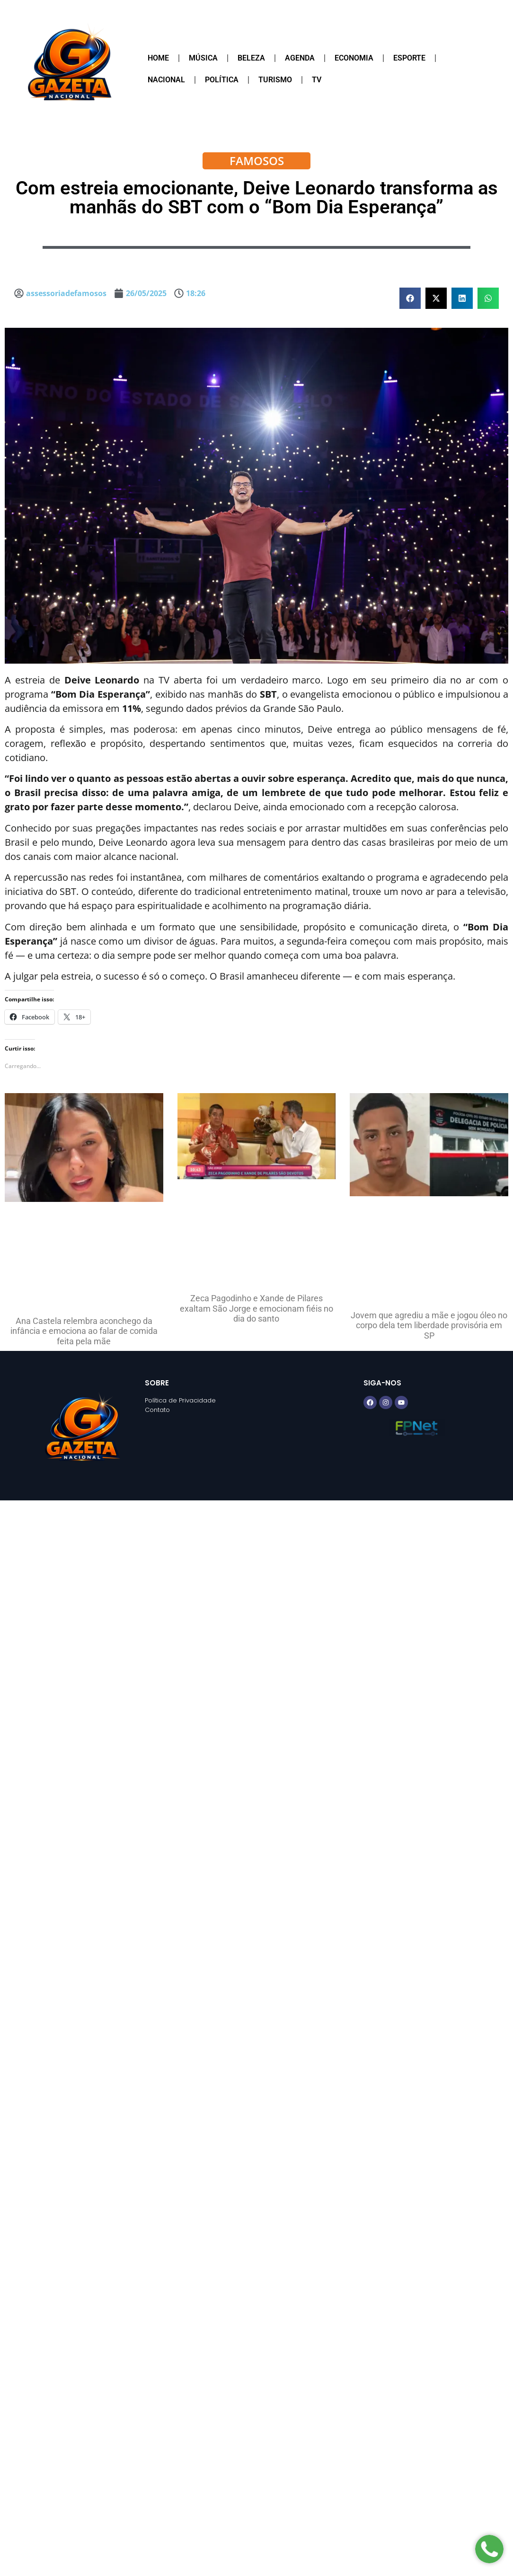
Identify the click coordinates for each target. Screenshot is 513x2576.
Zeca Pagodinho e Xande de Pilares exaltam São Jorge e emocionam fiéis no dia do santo (256, 1308)
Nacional (166, 79)
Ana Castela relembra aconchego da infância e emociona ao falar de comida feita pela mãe (84, 1331)
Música (203, 57)
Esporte (409, 57)
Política (222, 79)
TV (316, 79)
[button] (410, 298)
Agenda (300, 57)
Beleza (251, 57)
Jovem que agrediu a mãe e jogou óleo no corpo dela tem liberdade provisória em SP (429, 1325)
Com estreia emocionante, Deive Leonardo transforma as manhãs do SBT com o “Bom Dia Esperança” (257, 197)
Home (158, 57)
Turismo (275, 79)
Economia (354, 57)
